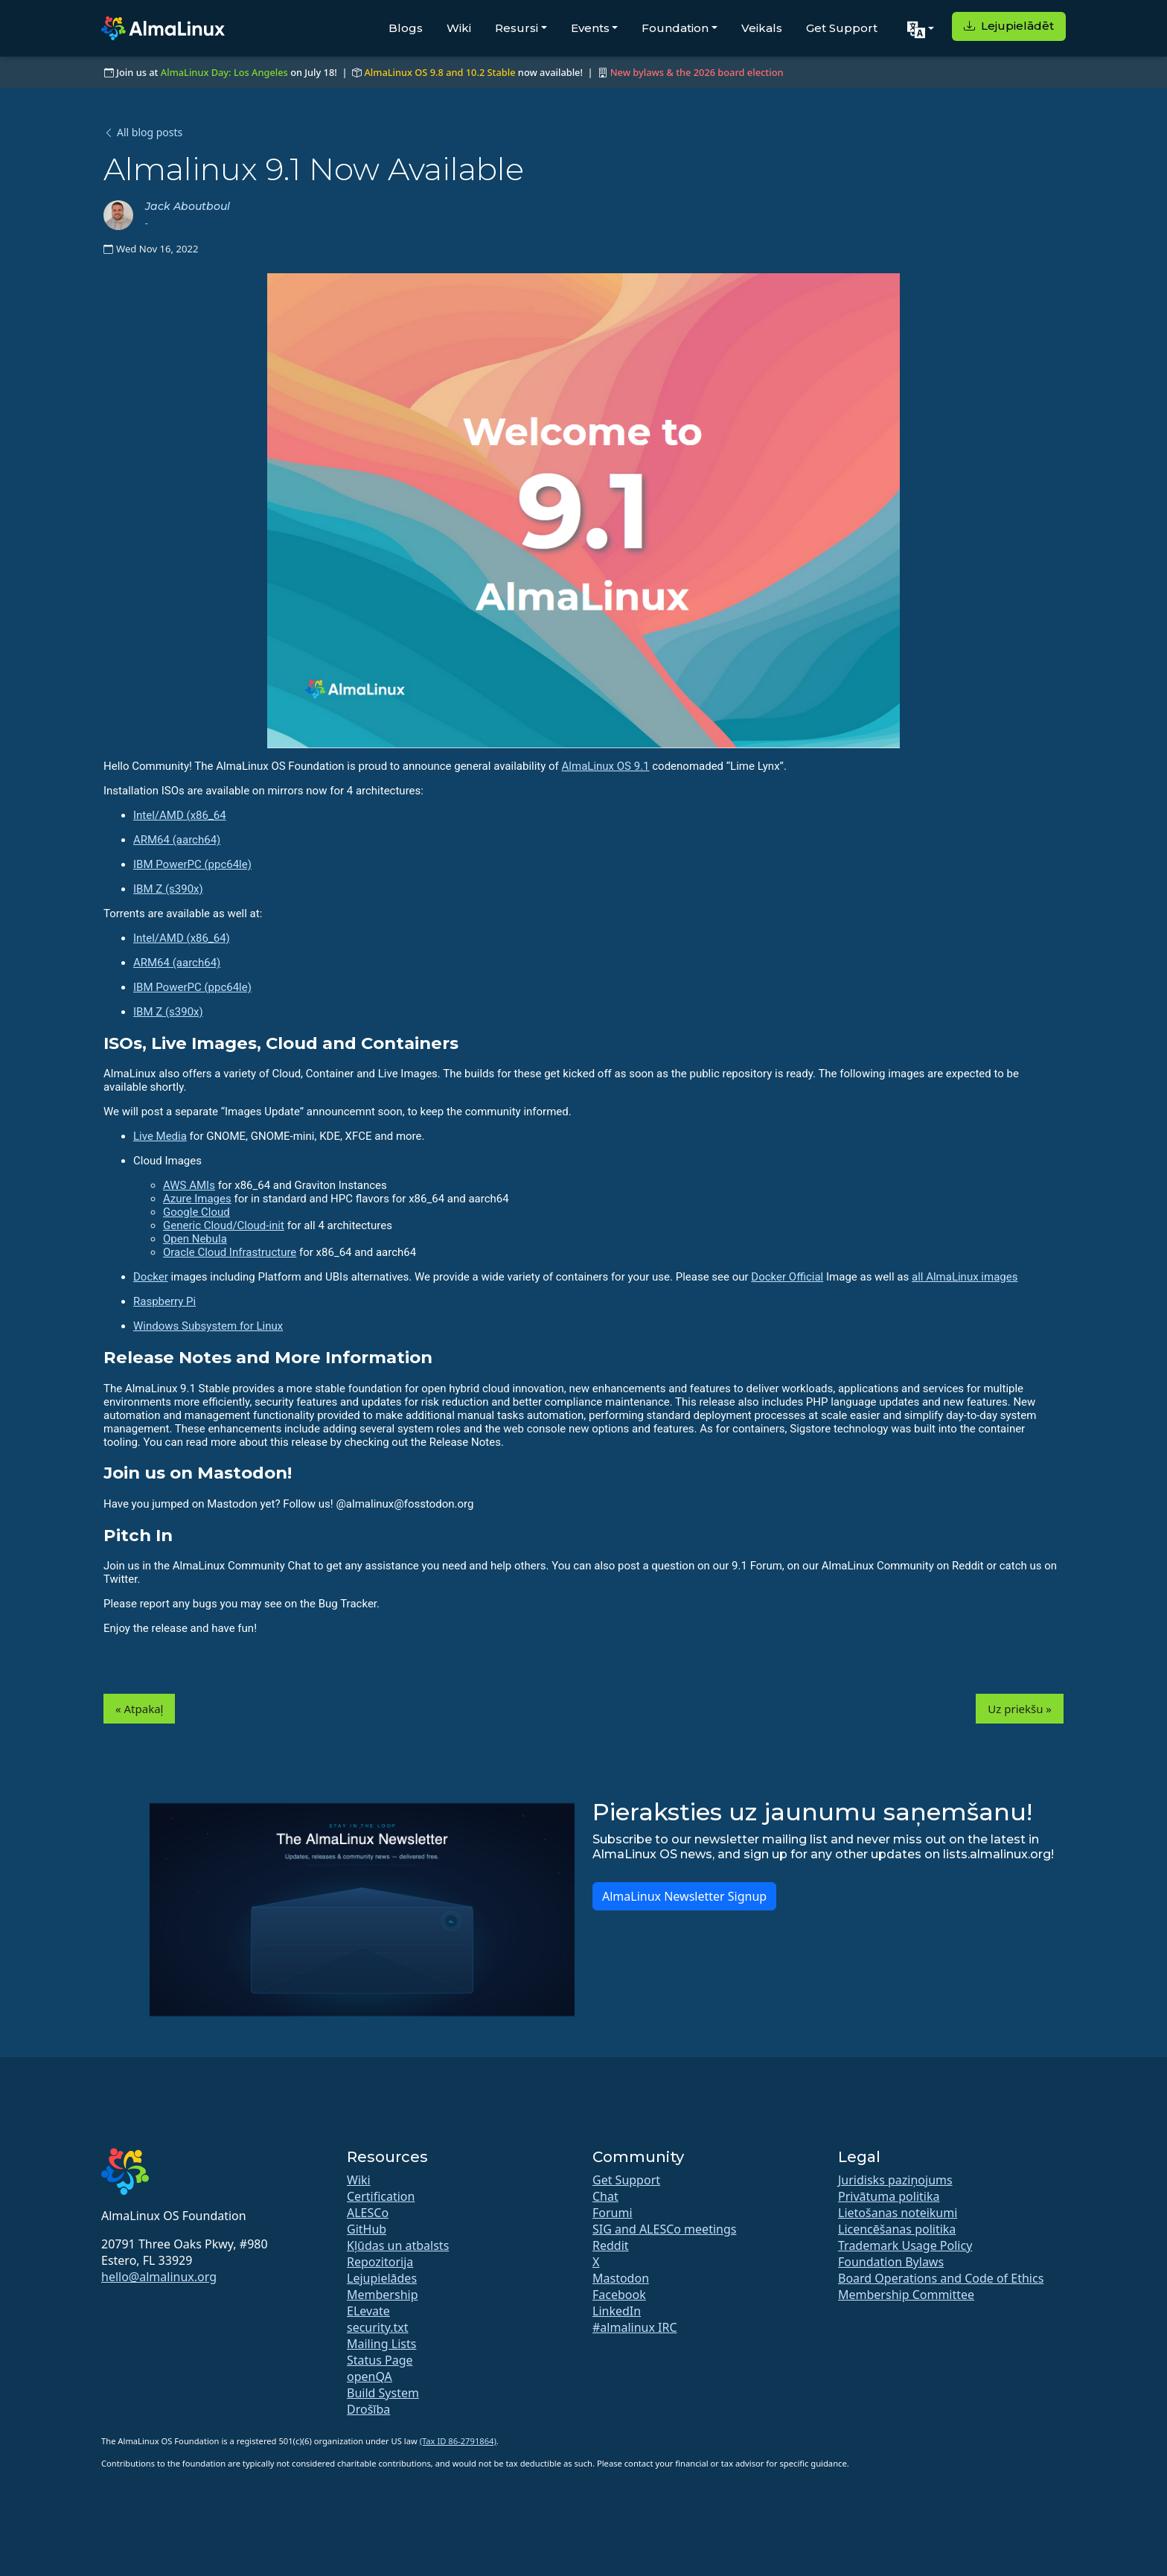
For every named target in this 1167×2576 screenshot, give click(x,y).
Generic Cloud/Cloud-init (223, 1225)
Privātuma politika (888, 2196)
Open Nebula (195, 1239)
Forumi (612, 2212)
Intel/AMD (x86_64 (179, 815)
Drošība (368, 2409)
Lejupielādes (382, 2278)
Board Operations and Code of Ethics (940, 2278)
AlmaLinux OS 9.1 (606, 766)
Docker (150, 1277)
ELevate (368, 2311)
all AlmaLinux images (964, 1277)
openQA (369, 2376)
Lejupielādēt (1009, 26)
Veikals (761, 28)
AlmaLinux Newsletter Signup (684, 1896)
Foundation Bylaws (891, 2262)
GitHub (366, 2229)
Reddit (610, 2245)
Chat (605, 2196)
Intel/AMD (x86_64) (181, 938)
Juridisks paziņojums (895, 2180)
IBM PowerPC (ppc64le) (192, 864)
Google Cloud (196, 1212)
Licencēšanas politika (897, 2229)
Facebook (619, 2294)
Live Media (160, 1136)
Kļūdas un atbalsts (398, 2245)
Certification (381, 2196)
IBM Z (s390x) (168, 889)
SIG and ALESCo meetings (664, 2229)
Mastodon (620, 2278)
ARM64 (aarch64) (176, 840)
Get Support (841, 28)
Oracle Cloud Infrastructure (229, 1252)
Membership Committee (906, 2294)
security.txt (378, 2327)
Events (590, 28)
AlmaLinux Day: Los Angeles (224, 72)
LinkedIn (616, 2311)
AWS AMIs (189, 1185)
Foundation (675, 28)
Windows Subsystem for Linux (208, 1326)
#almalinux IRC (634, 2327)
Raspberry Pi (164, 1301)
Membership (382, 2294)
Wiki (459, 28)
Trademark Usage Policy (905, 2245)
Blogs (406, 28)
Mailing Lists (381, 2344)
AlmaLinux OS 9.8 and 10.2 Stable (439, 72)
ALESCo (368, 2212)
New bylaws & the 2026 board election (697, 72)
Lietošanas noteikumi (897, 2212)
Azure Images (197, 1198)
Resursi (516, 28)
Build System (383, 2393)
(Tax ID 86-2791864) (458, 2440)
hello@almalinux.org (159, 2277)
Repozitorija (380, 2262)
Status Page (380, 2360)
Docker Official (787, 1277)
